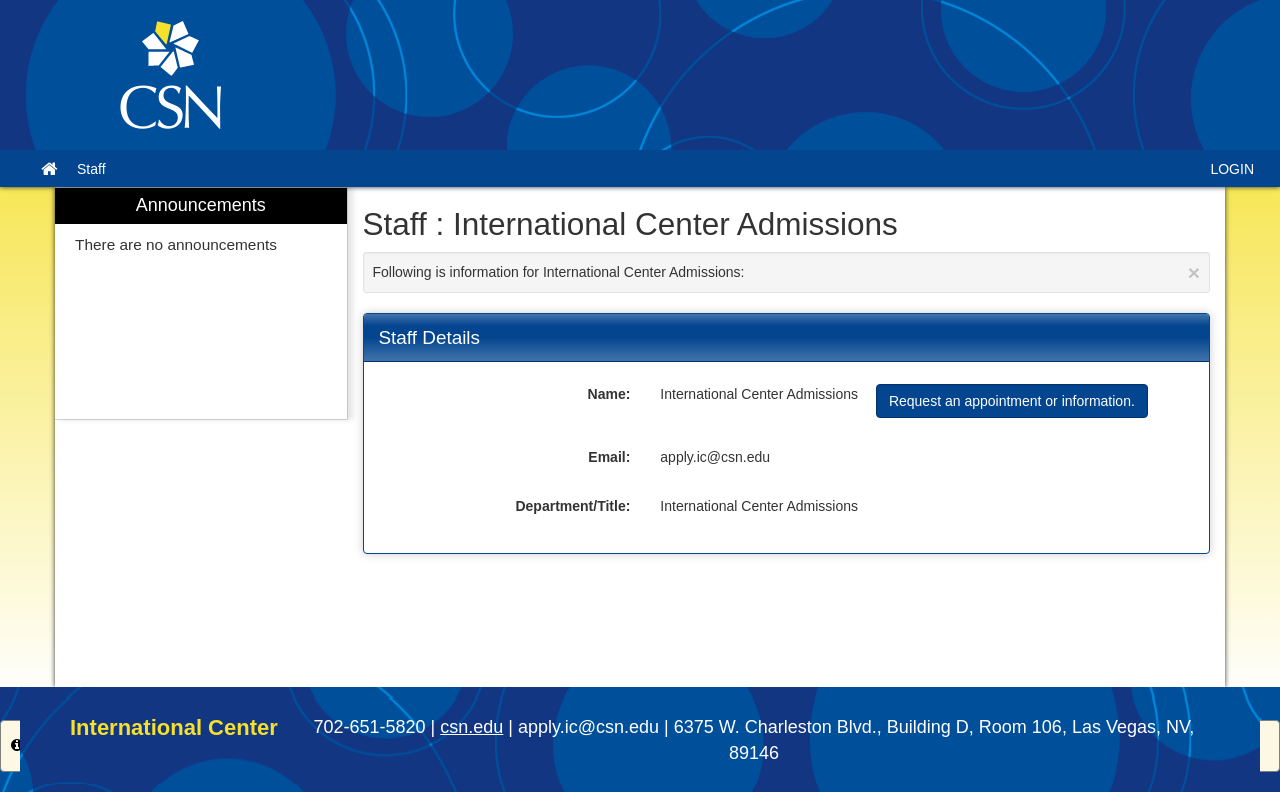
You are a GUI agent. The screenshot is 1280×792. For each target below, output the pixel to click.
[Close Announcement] (1194, 272)
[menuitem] (201, 303)
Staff (91, 169)
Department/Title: (572, 506)
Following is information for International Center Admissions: (787, 272)
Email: (609, 457)
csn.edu (471, 727)
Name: (609, 394)
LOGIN (1232, 169)
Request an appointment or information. (1012, 401)
